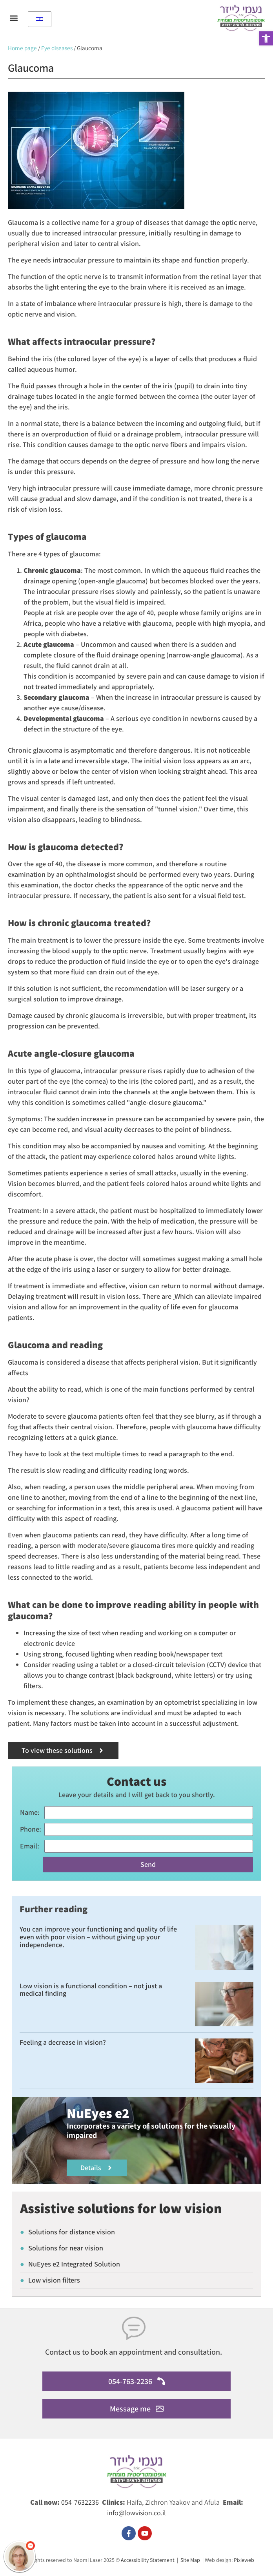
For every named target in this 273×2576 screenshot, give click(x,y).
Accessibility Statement (148, 2559)
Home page (22, 48)
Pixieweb (244, 2559)
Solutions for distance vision (67, 2231)
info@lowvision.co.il (136, 2512)
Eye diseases (57, 48)
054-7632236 (80, 2502)
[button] (266, 38)
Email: (29, 1845)
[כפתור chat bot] (19, 2556)
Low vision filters (50, 2280)
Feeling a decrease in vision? (63, 2042)
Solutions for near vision (61, 2247)
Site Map (190, 2559)
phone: (30, 1829)
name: (30, 1812)
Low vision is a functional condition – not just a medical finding (91, 1989)
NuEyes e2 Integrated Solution (70, 2263)
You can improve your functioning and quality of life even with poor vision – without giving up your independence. (98, 1936)
